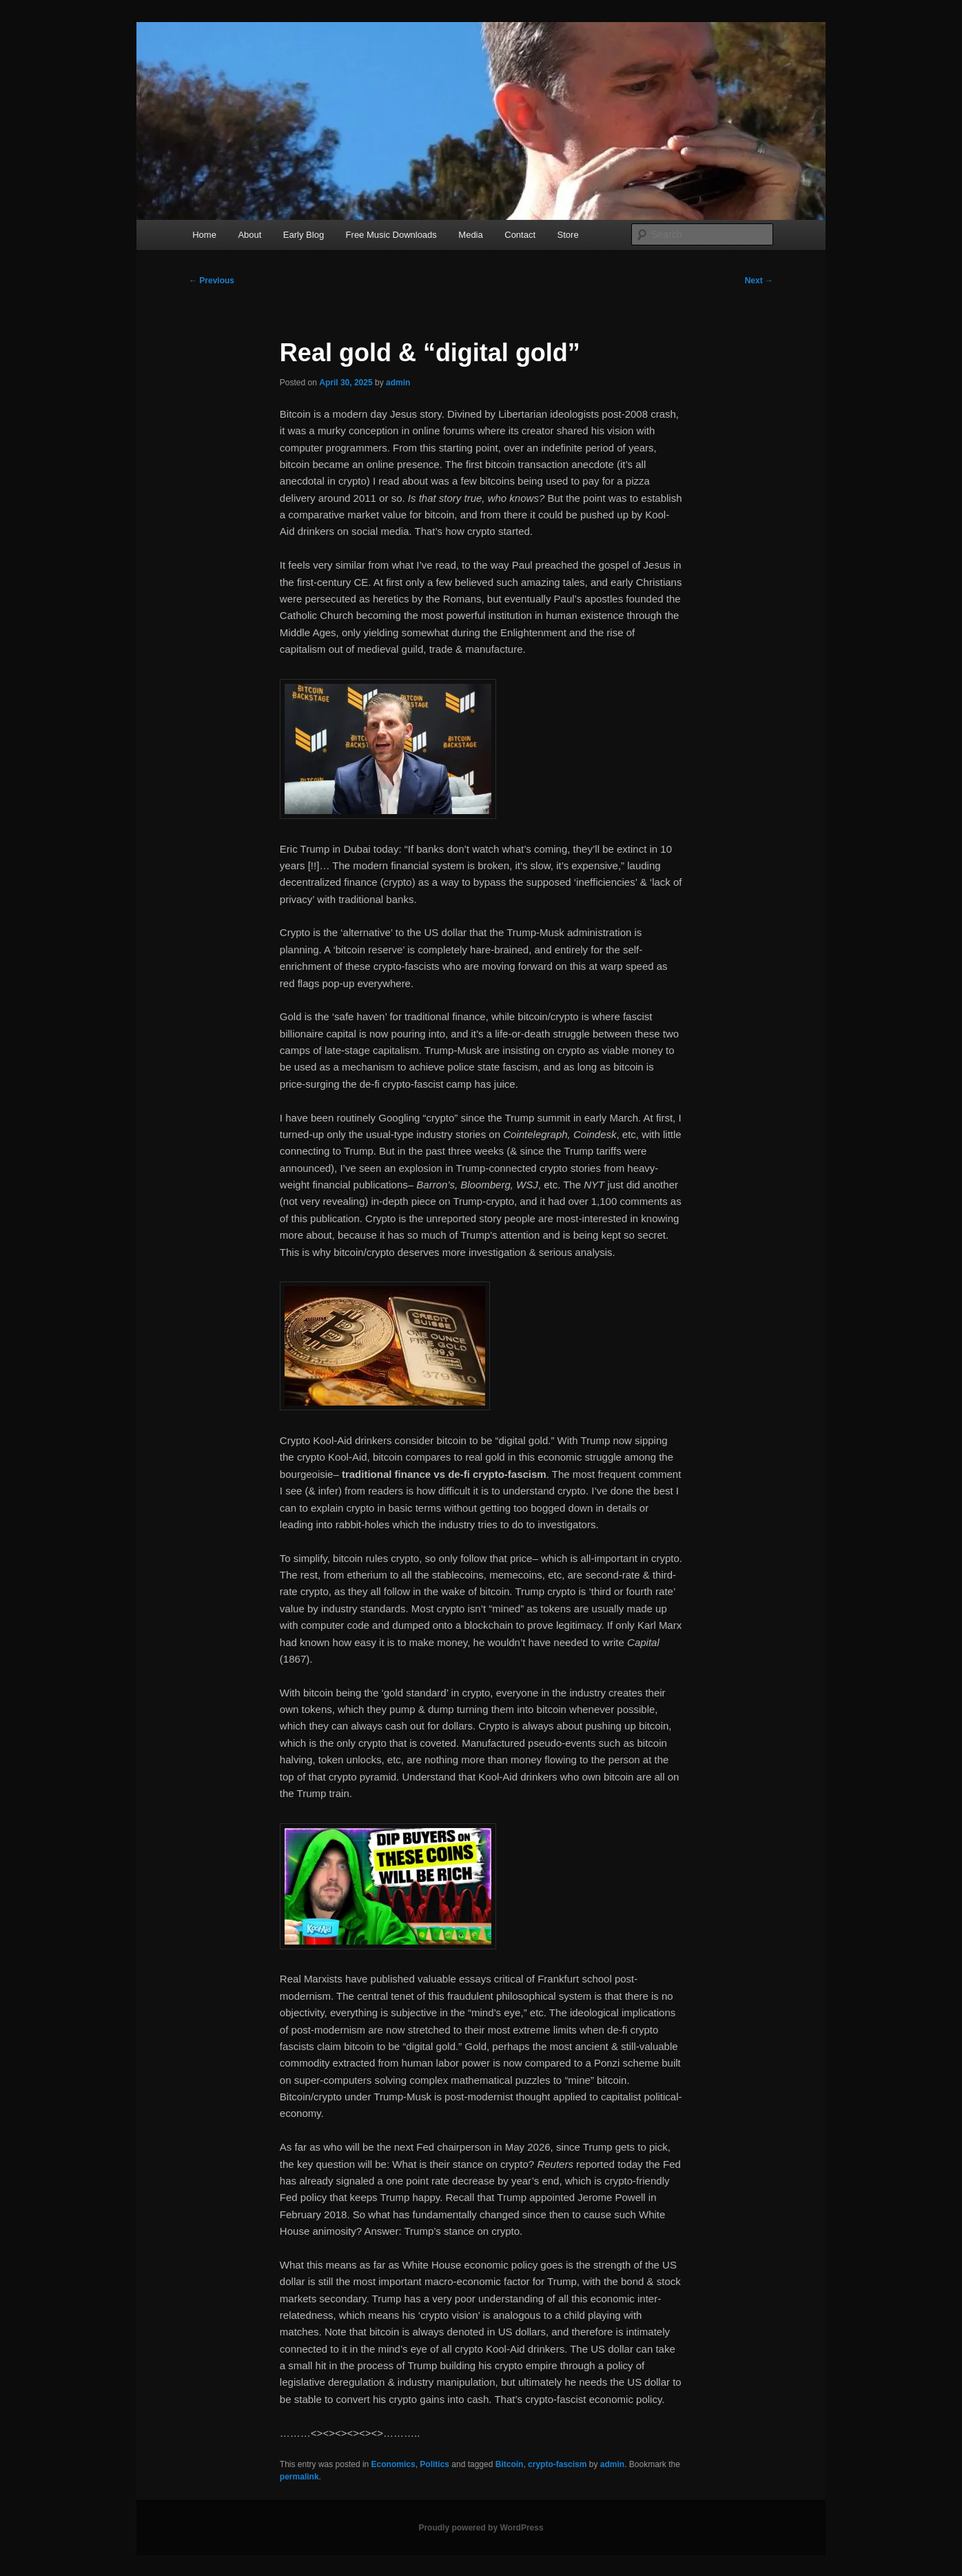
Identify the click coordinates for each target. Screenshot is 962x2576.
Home (204, 235)
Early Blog (303, 235)
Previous (211, 280)
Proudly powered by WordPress (480, 2528)
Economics (393, 2464)
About (249, 235)
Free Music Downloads (391, 235)
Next (759, 280)
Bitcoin (509, 2464)
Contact (519, 235)
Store (568, 235)
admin (398, 382)
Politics (434, 2464)
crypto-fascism (557, 2464)
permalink (299, 2477)
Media (470, 235)
